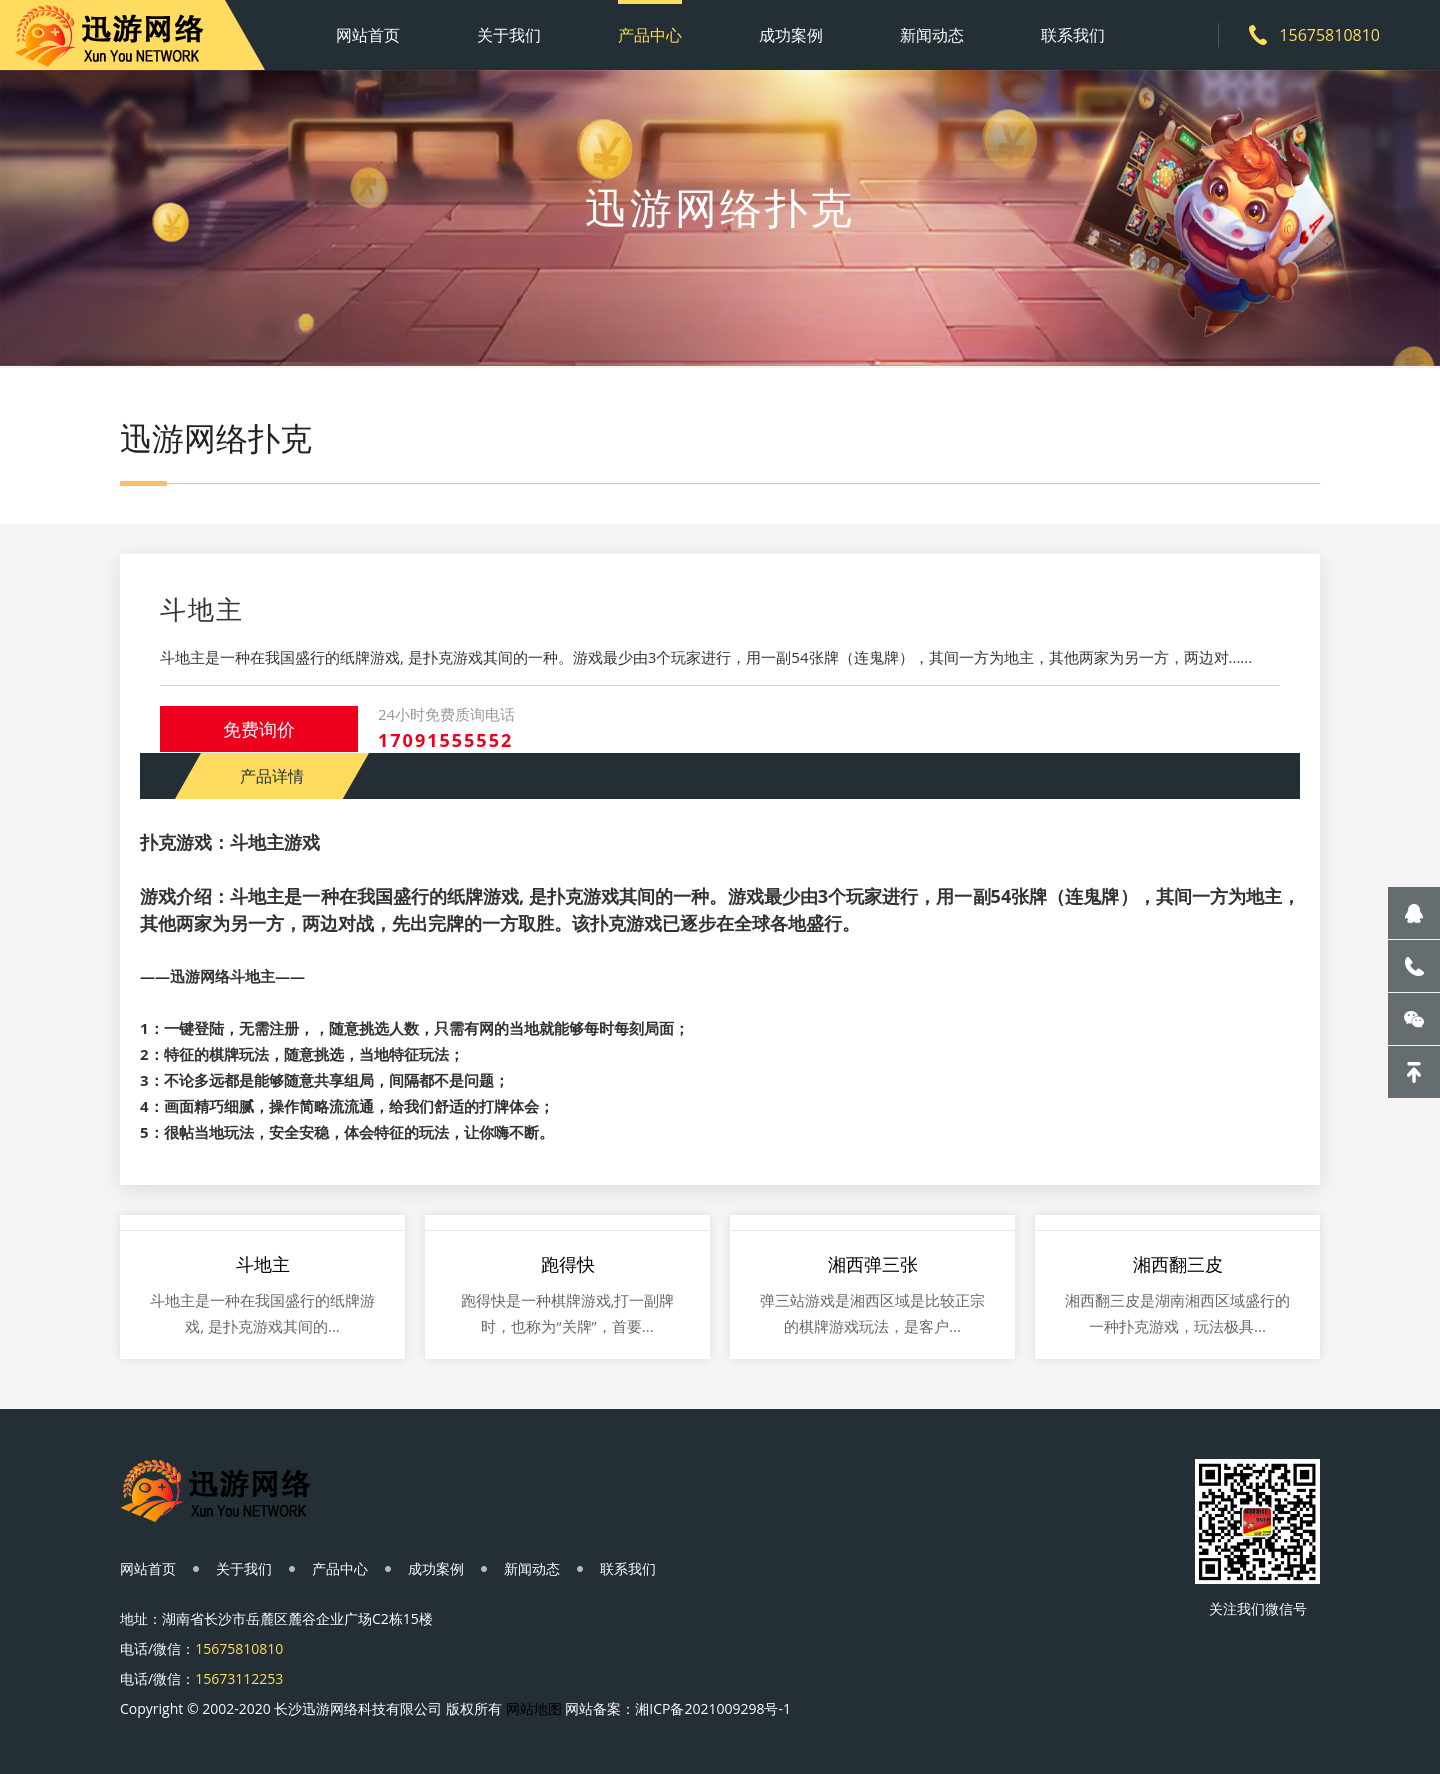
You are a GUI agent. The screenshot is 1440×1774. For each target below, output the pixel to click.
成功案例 (791, 35)
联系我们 (1073, 35)
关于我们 (509, 35)
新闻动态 (932, 35)
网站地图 (534, 1708)
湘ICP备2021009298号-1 (713, 1708)
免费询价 (259, 729)
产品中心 (650, 35)
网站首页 (368, 35)
